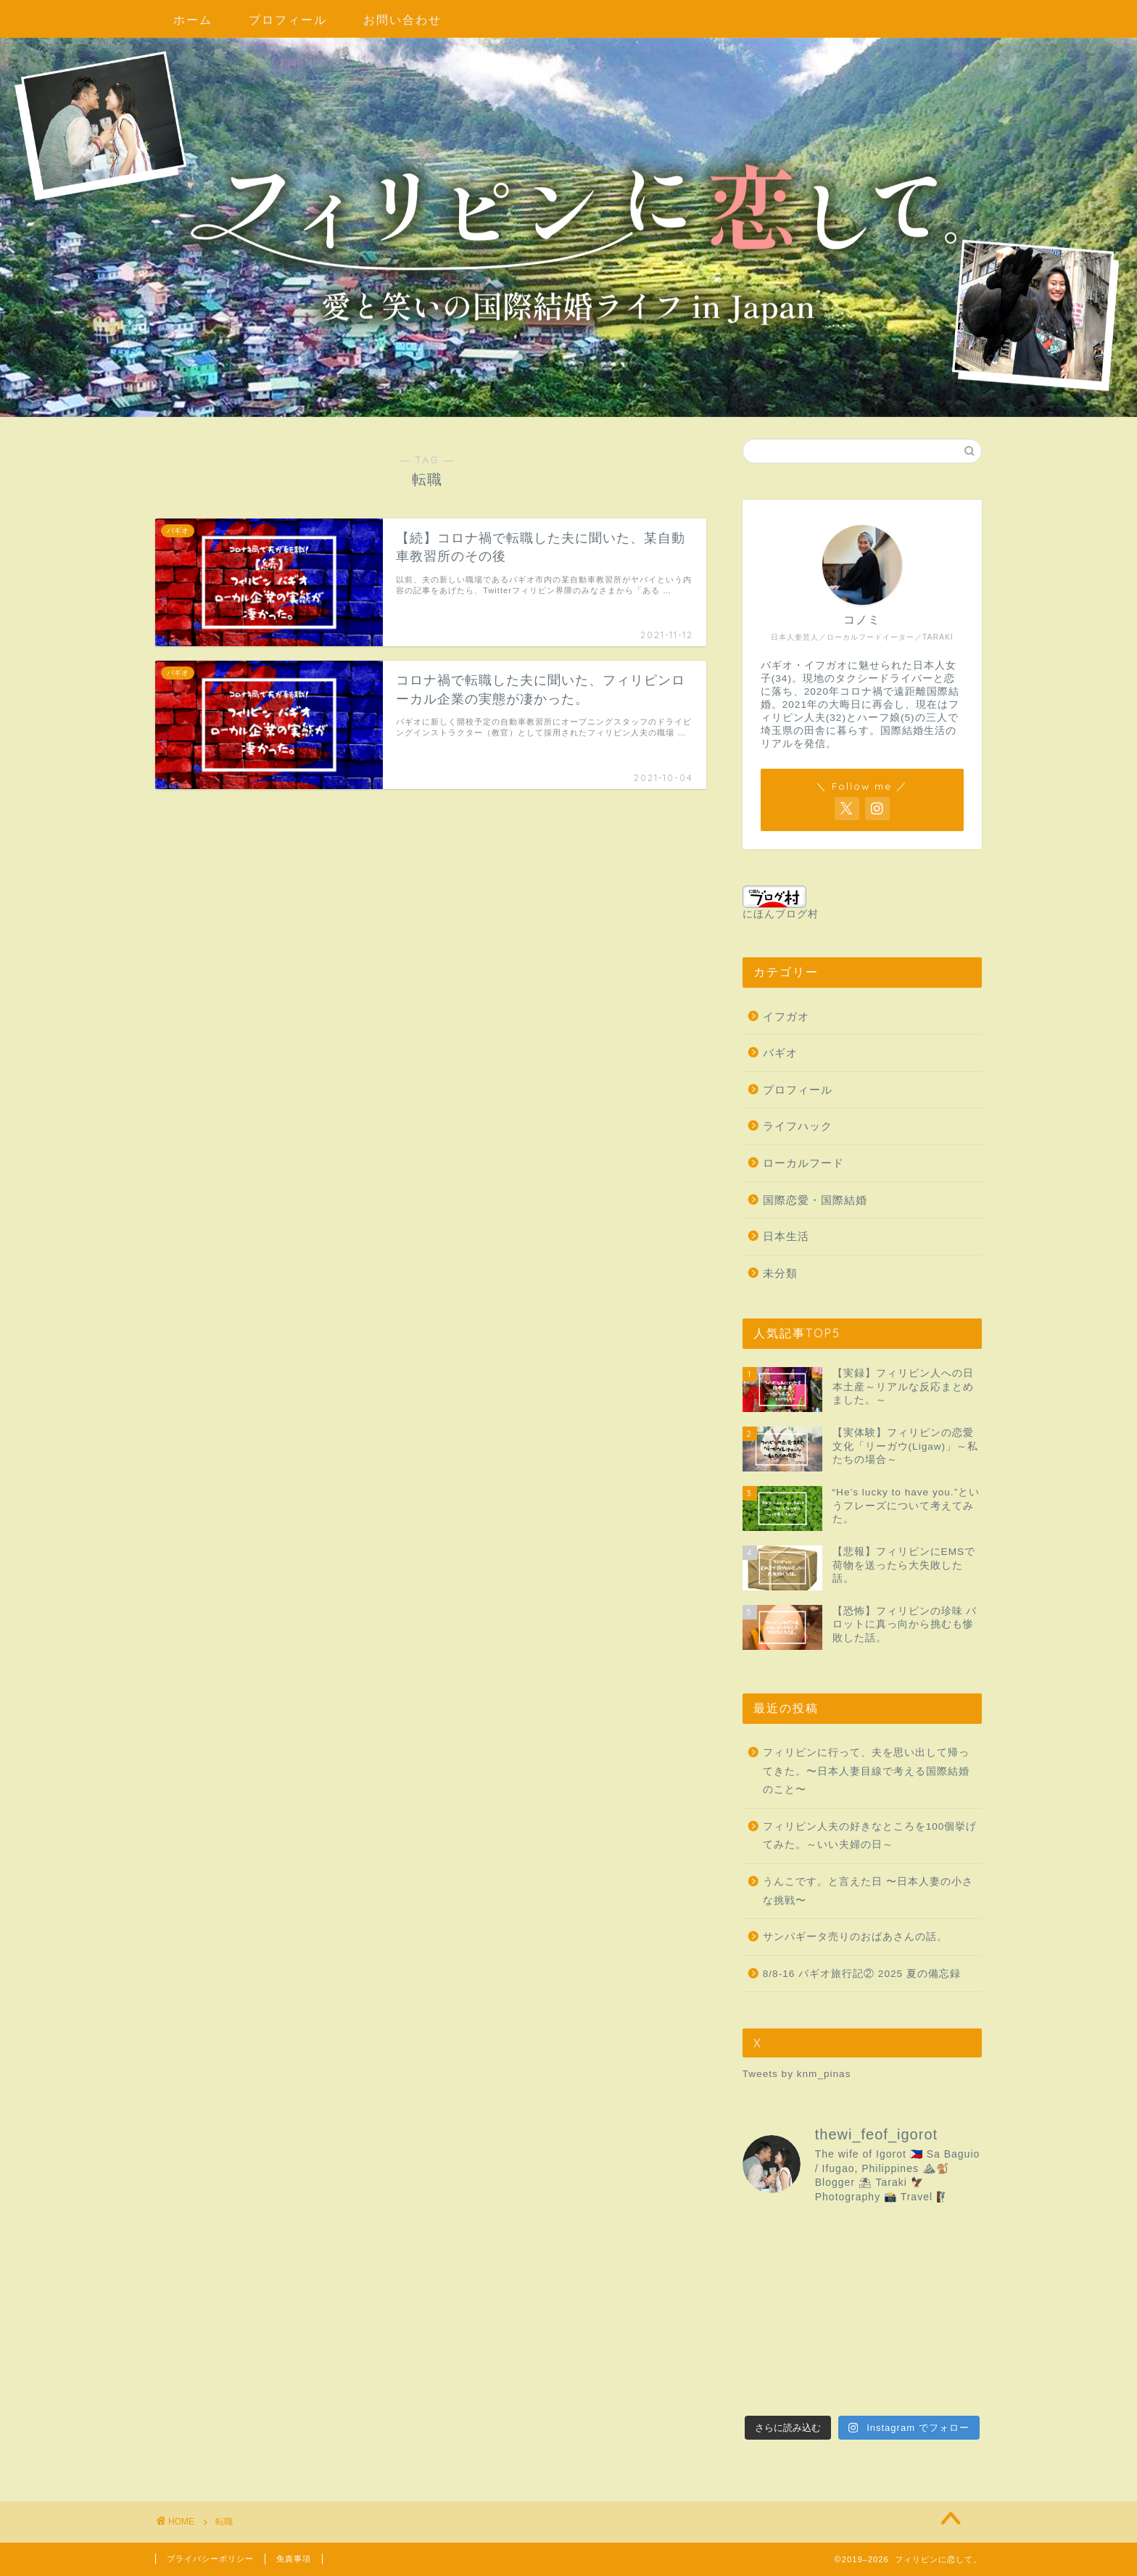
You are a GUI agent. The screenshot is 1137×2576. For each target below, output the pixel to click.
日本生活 (786, 1236)
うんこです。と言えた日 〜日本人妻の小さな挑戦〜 (868, 1891)
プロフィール (288, 19)
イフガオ (786, 1016)
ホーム (192, 19)
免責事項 (293, 2558)
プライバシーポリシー (210, 2558)
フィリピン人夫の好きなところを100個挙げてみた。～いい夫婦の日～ (870, 1836)
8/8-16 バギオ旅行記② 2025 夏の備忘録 (862, 1973)
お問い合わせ (402, 19)
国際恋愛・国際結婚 (815, 1200)
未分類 (780, 1273)
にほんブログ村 (781, 903)
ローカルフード (803, 1163)
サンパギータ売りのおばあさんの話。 (855, 1936)
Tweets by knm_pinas (797, 2073)
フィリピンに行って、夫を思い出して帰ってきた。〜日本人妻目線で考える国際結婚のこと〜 (866, 1771)
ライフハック (797, 1126)
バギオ (780, 1052)
